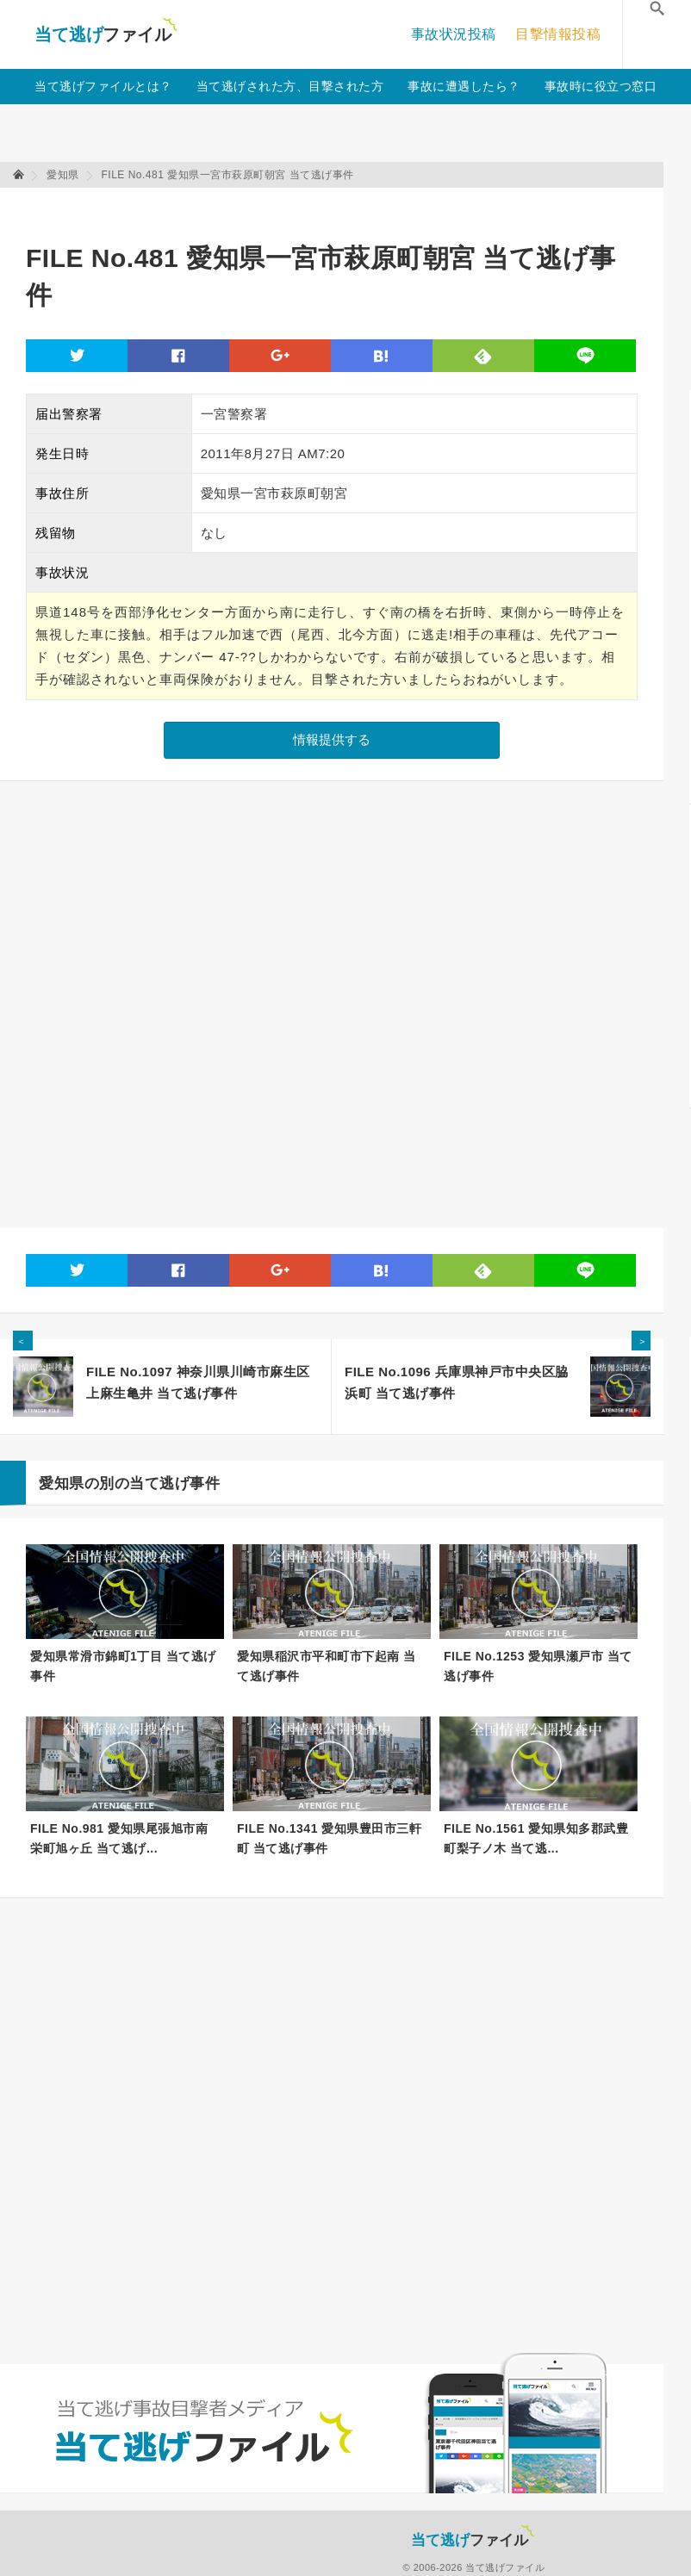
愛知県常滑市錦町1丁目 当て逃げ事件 (123, 1666)
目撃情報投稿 (558, 34)
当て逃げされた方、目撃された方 (290, 86)
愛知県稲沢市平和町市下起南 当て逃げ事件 (326, 1666)
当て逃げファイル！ (105, 34)
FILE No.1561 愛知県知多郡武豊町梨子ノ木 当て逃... (536, 1838)
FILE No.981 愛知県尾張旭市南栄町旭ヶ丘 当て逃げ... (119, 1838)
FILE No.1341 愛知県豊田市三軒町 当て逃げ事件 (329, 1838)
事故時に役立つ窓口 (601, 86)
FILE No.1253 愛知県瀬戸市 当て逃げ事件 (538, 1666)
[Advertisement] (339, 207)
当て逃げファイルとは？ (103, 86)
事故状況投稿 (453, 34)
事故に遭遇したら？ (464, 86)
